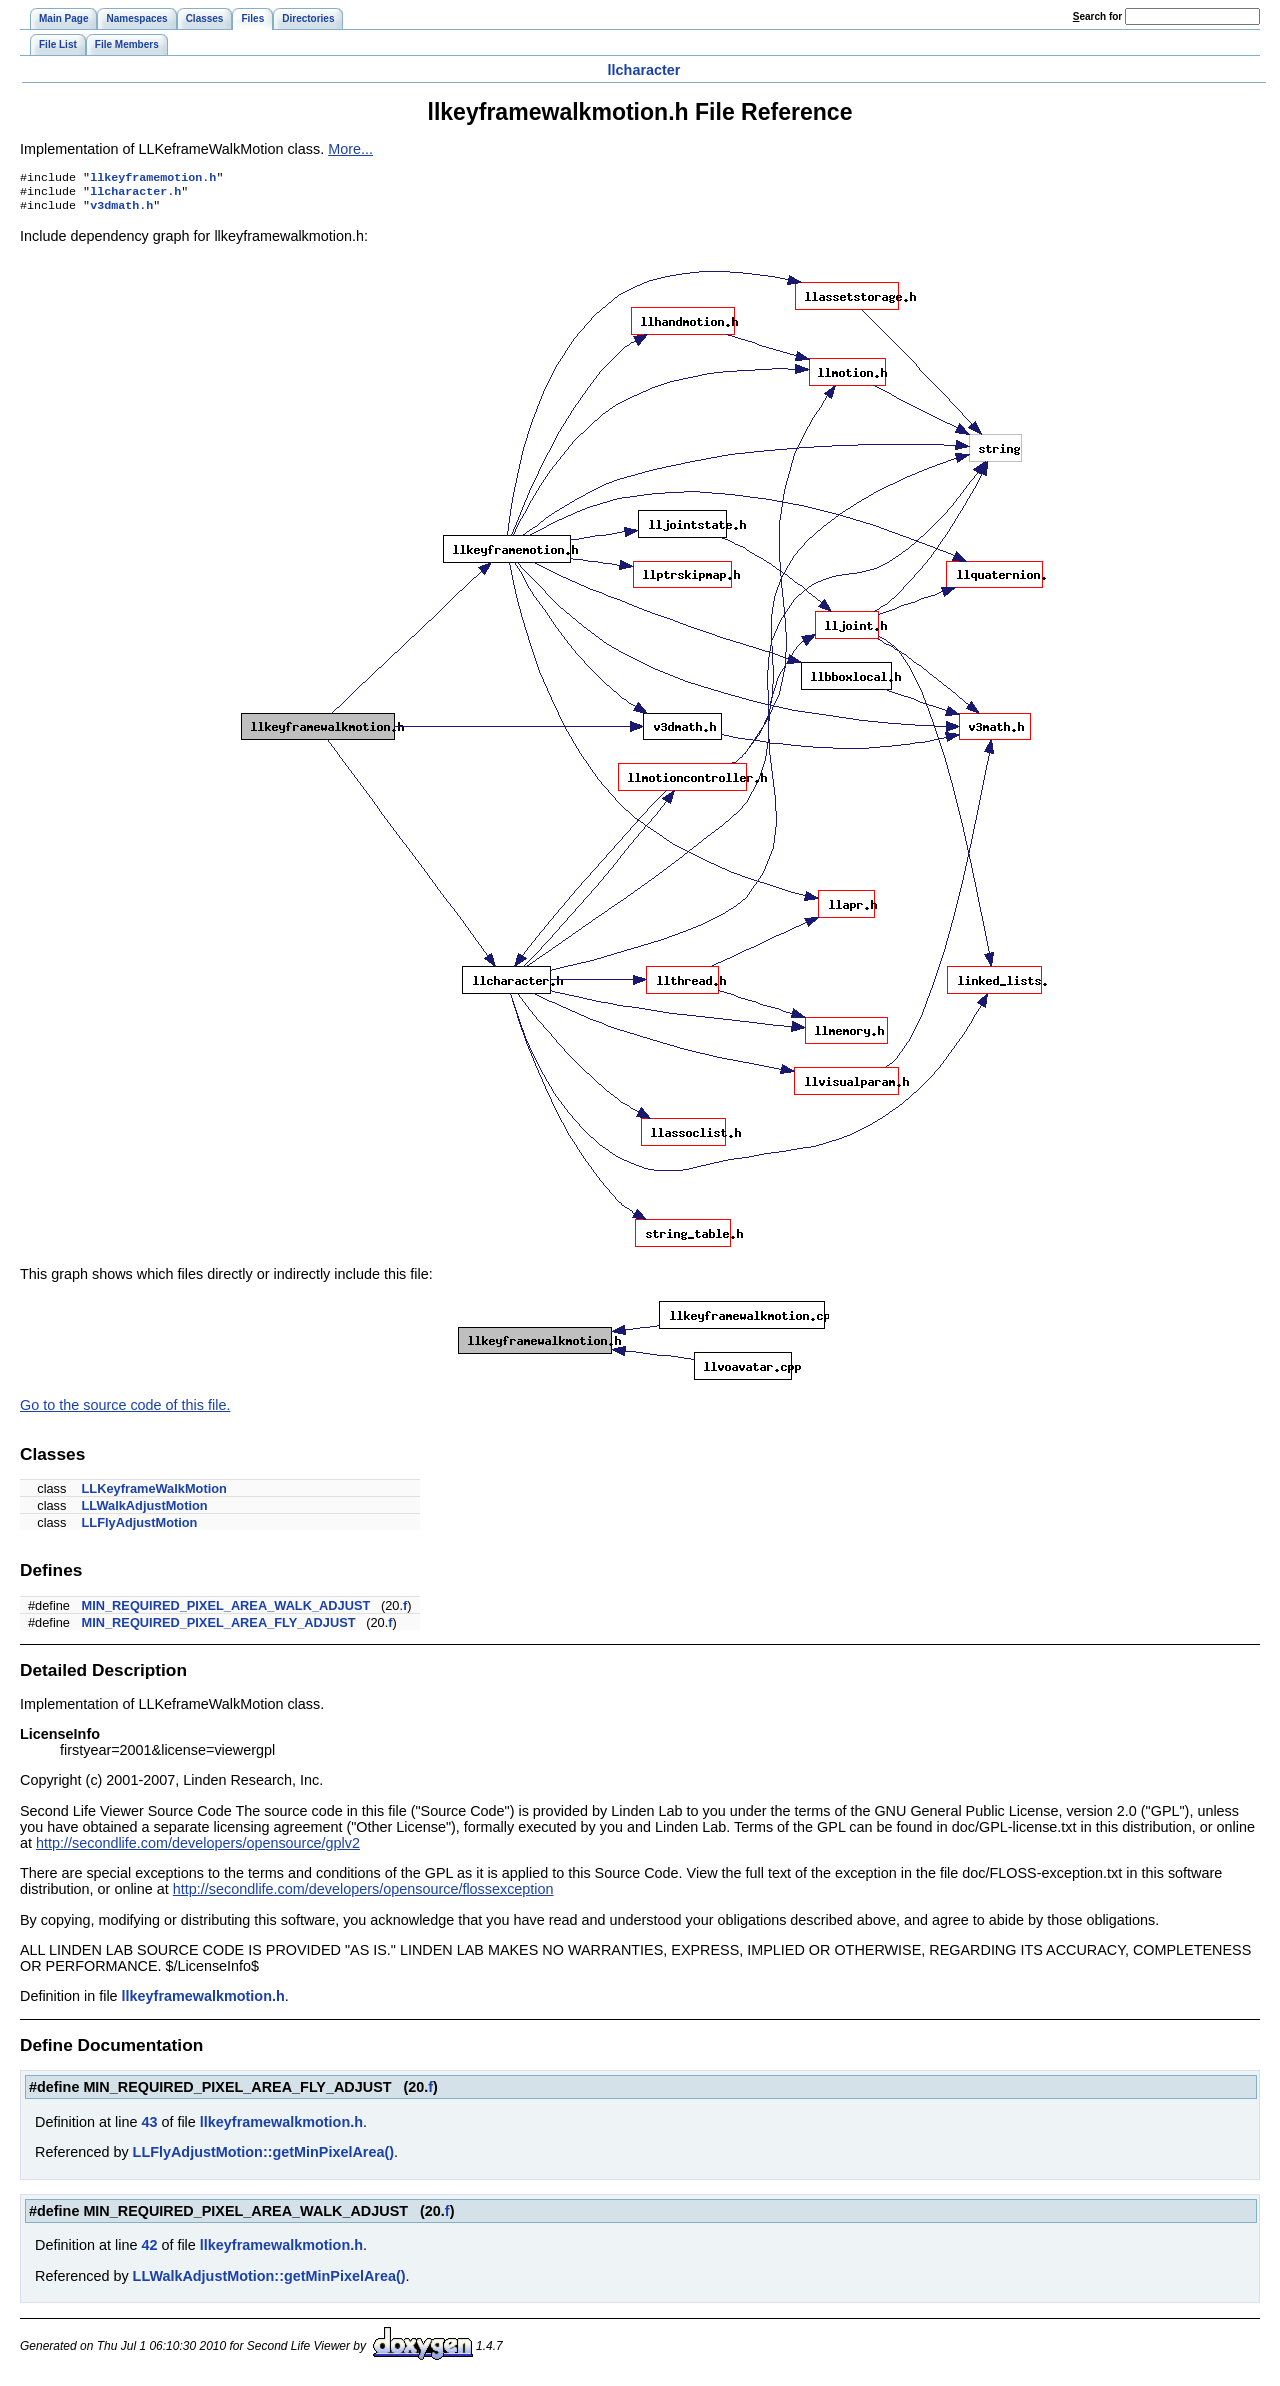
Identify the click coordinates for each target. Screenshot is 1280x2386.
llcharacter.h (135, 195)
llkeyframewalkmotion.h (203, 2002)
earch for (1097, 16)
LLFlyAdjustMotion (140, 1528)
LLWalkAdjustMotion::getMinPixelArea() (269, 2282)
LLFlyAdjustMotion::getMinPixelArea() (263, 2158)
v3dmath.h (121, 211)
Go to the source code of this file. (125, 1411)
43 (149, 2128)
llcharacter (644, 70)
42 (149, 2251)
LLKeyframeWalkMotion (154, 1494)
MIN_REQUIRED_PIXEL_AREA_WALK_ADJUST (226, 1611)
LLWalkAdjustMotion (145, 1511)
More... (350, 149)
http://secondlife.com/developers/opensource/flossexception (363, 1895)
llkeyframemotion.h (153, 179)
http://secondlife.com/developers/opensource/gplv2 (198, 1849)
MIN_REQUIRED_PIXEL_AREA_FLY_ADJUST (219, 1628)
